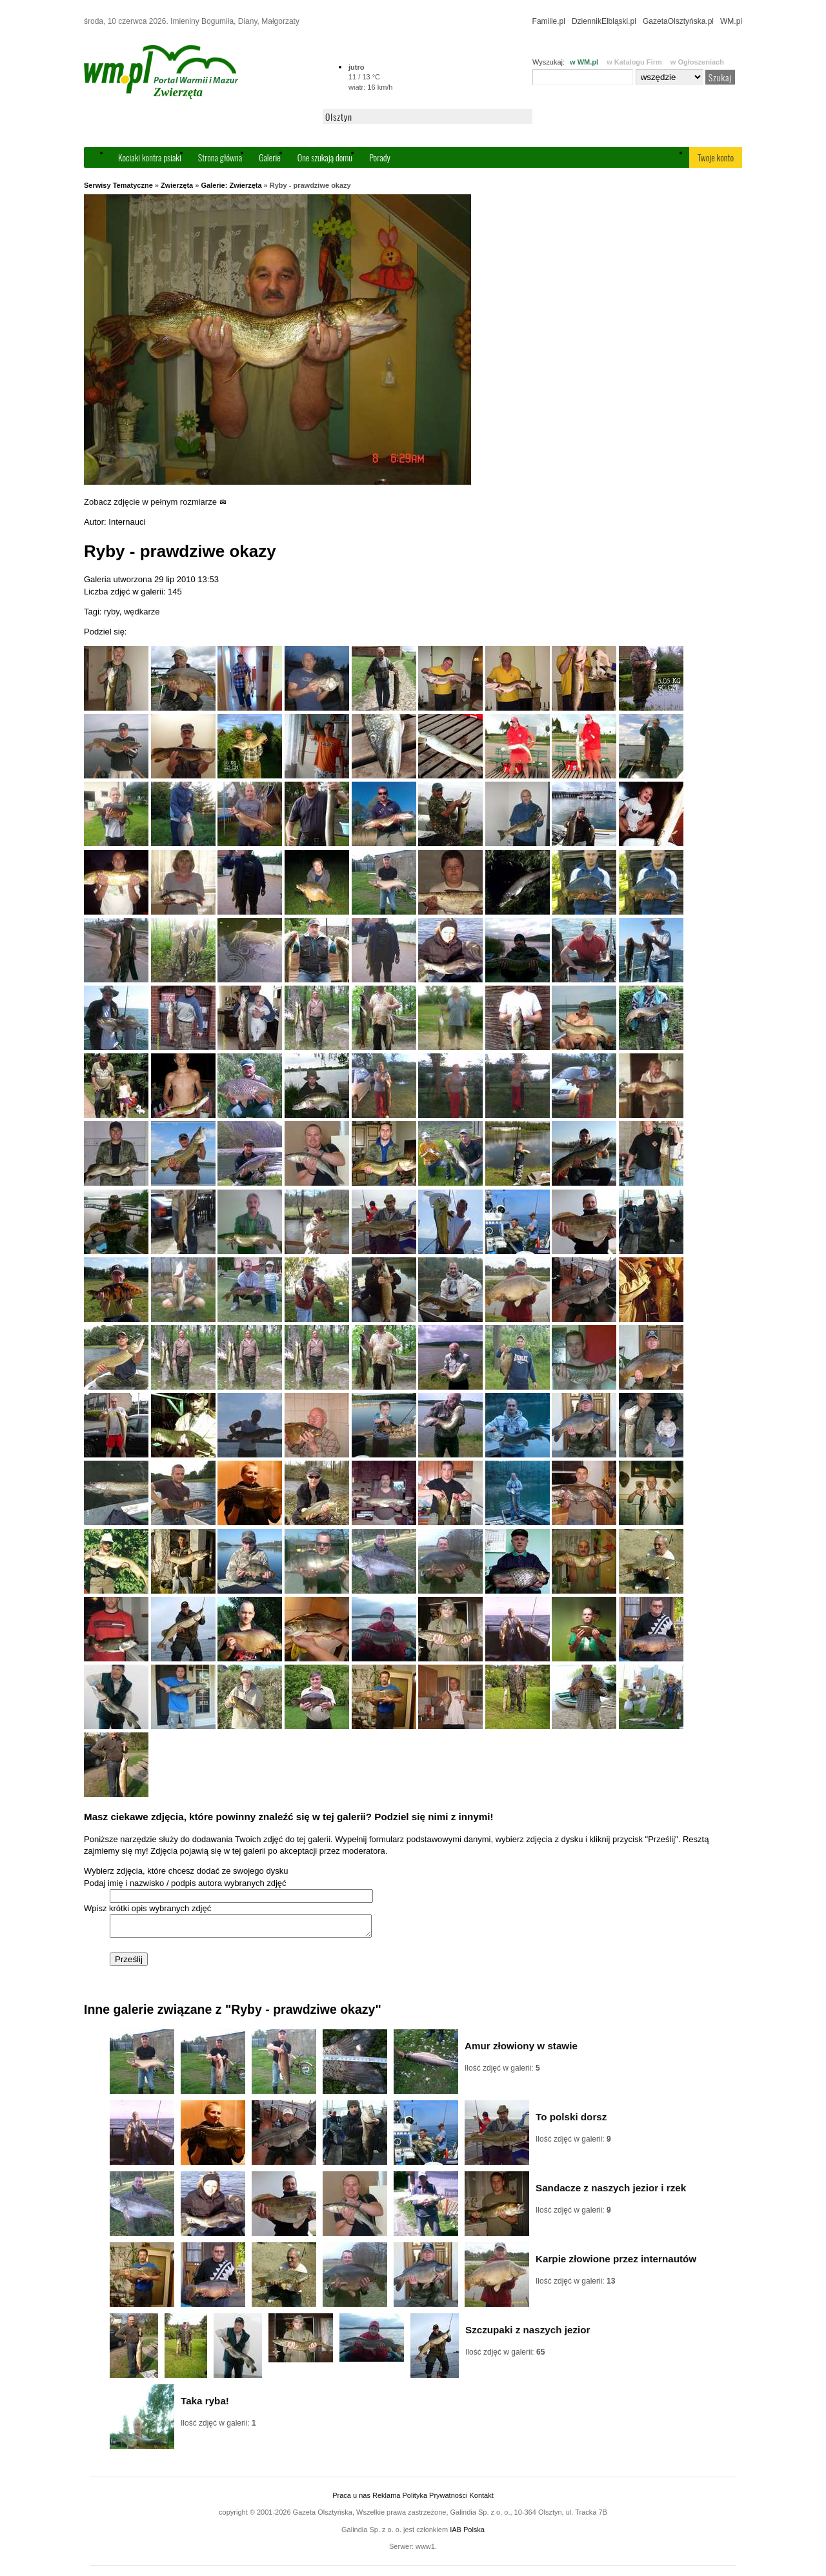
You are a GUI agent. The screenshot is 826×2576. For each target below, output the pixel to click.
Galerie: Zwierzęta (231, 185)
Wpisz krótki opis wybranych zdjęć (147, 1908)
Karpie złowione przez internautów (616, 2262)
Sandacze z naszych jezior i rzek (611, 2191)
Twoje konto (716, 157)
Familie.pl (548, 21)
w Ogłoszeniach (697, 62)
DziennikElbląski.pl (604, 21)
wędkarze (142, 611)
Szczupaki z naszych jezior (527, 2333)
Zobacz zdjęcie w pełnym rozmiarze (155, 502)
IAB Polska (467, 2533)
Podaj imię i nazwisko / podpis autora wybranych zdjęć (185, 1883)
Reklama (386, 2499)
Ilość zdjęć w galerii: (502, 2071)
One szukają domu (324, 157)
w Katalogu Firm (634, 62)
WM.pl (731, 21)
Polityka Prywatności (434, 2499)
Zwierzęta (177, 185)
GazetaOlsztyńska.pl (678, 21)
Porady (379, 157)
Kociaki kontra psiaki (149, 157)
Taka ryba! (205, 2404)
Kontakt (481, 2499)
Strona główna (220, 157)
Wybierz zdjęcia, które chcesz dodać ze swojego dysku (186, 1871)
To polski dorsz (571, 2120)
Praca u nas (351, 2499)
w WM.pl (584, 62)
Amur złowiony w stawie (521, 2049)
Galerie (270, 157)
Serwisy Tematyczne (118, 185)
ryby (111, 611)
